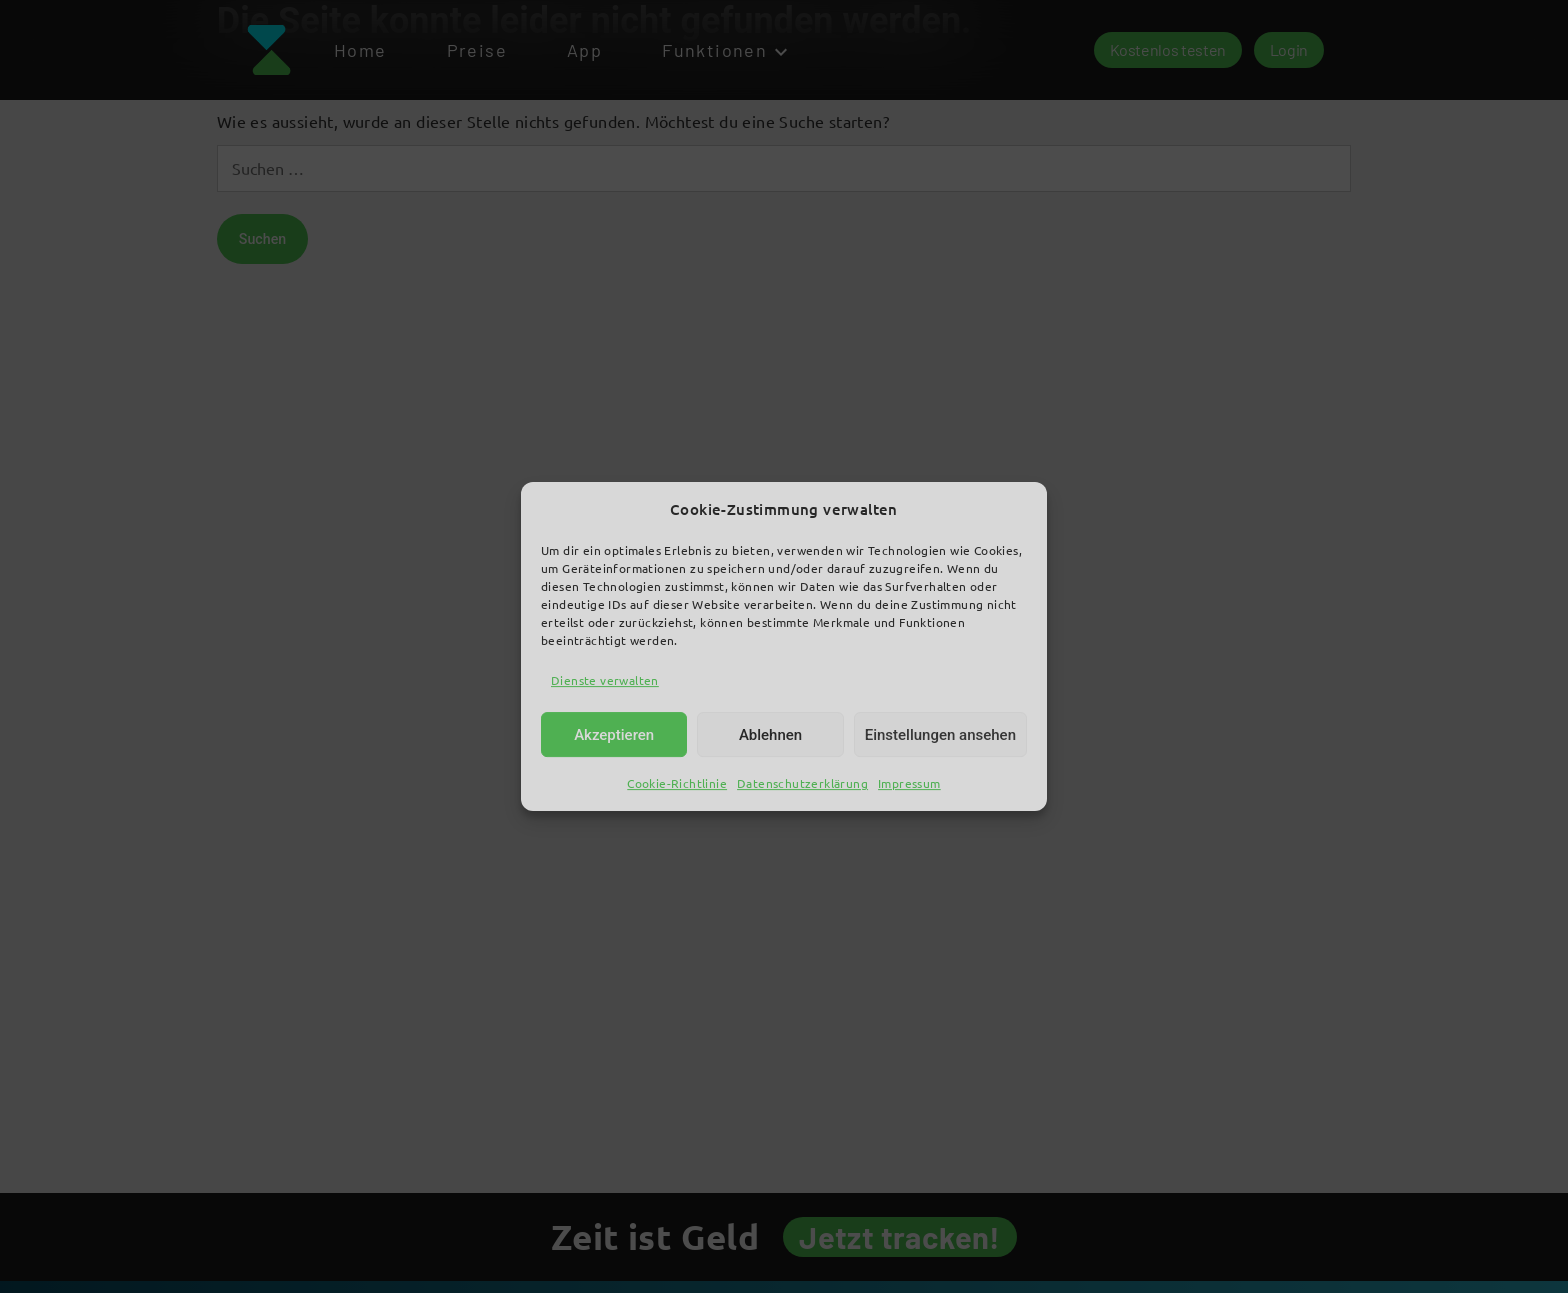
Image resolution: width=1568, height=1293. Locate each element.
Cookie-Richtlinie (677, 784)
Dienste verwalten (605, 680)
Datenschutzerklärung (802, 784)
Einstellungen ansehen (940, 735)
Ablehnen (770, 735)
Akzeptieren (614, 735)
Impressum (909, 784)
